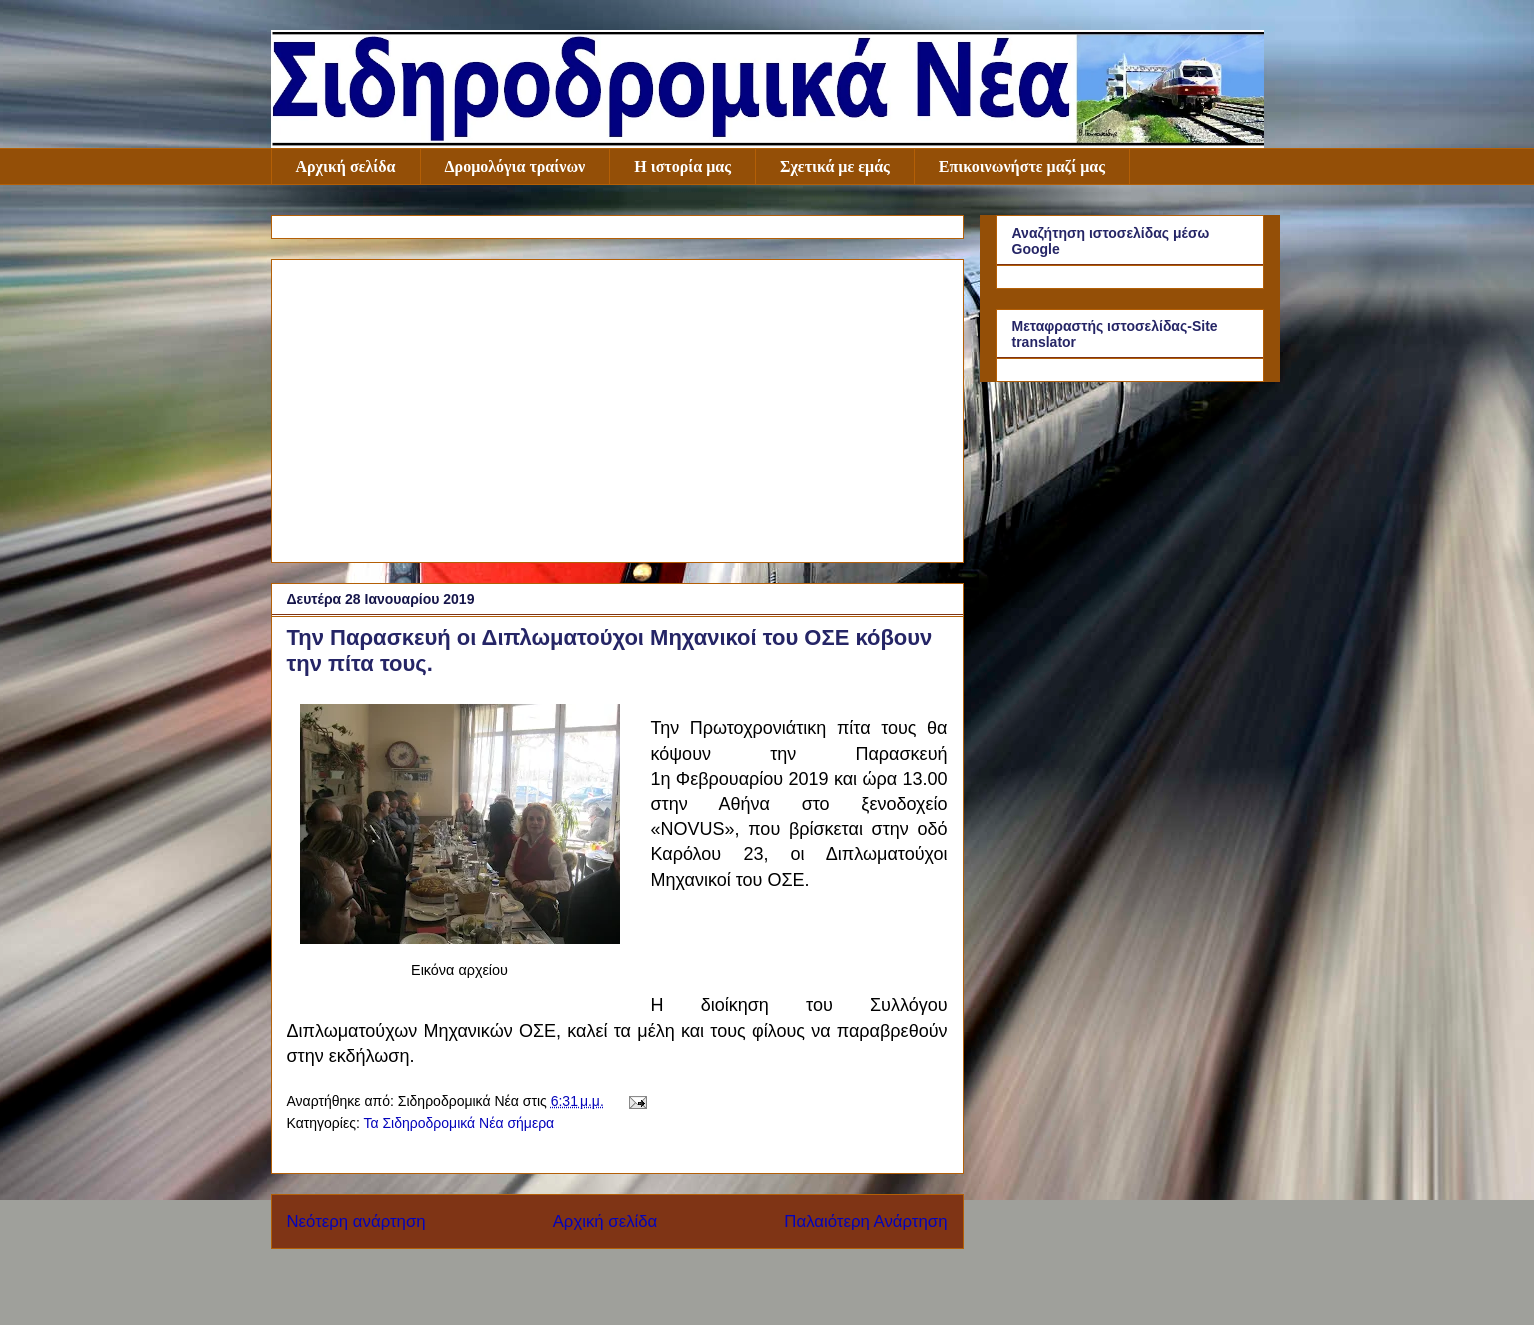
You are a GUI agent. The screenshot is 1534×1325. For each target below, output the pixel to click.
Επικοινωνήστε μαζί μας (1022, 166)
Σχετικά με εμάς (835, 166)
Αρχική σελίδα (346, 166)
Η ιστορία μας (682, 166)
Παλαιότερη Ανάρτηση (865, 1221)
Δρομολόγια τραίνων (515, 166)
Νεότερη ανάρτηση (356, 1221)
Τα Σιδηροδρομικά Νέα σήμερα (458, 1123)
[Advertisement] (617, 407)
